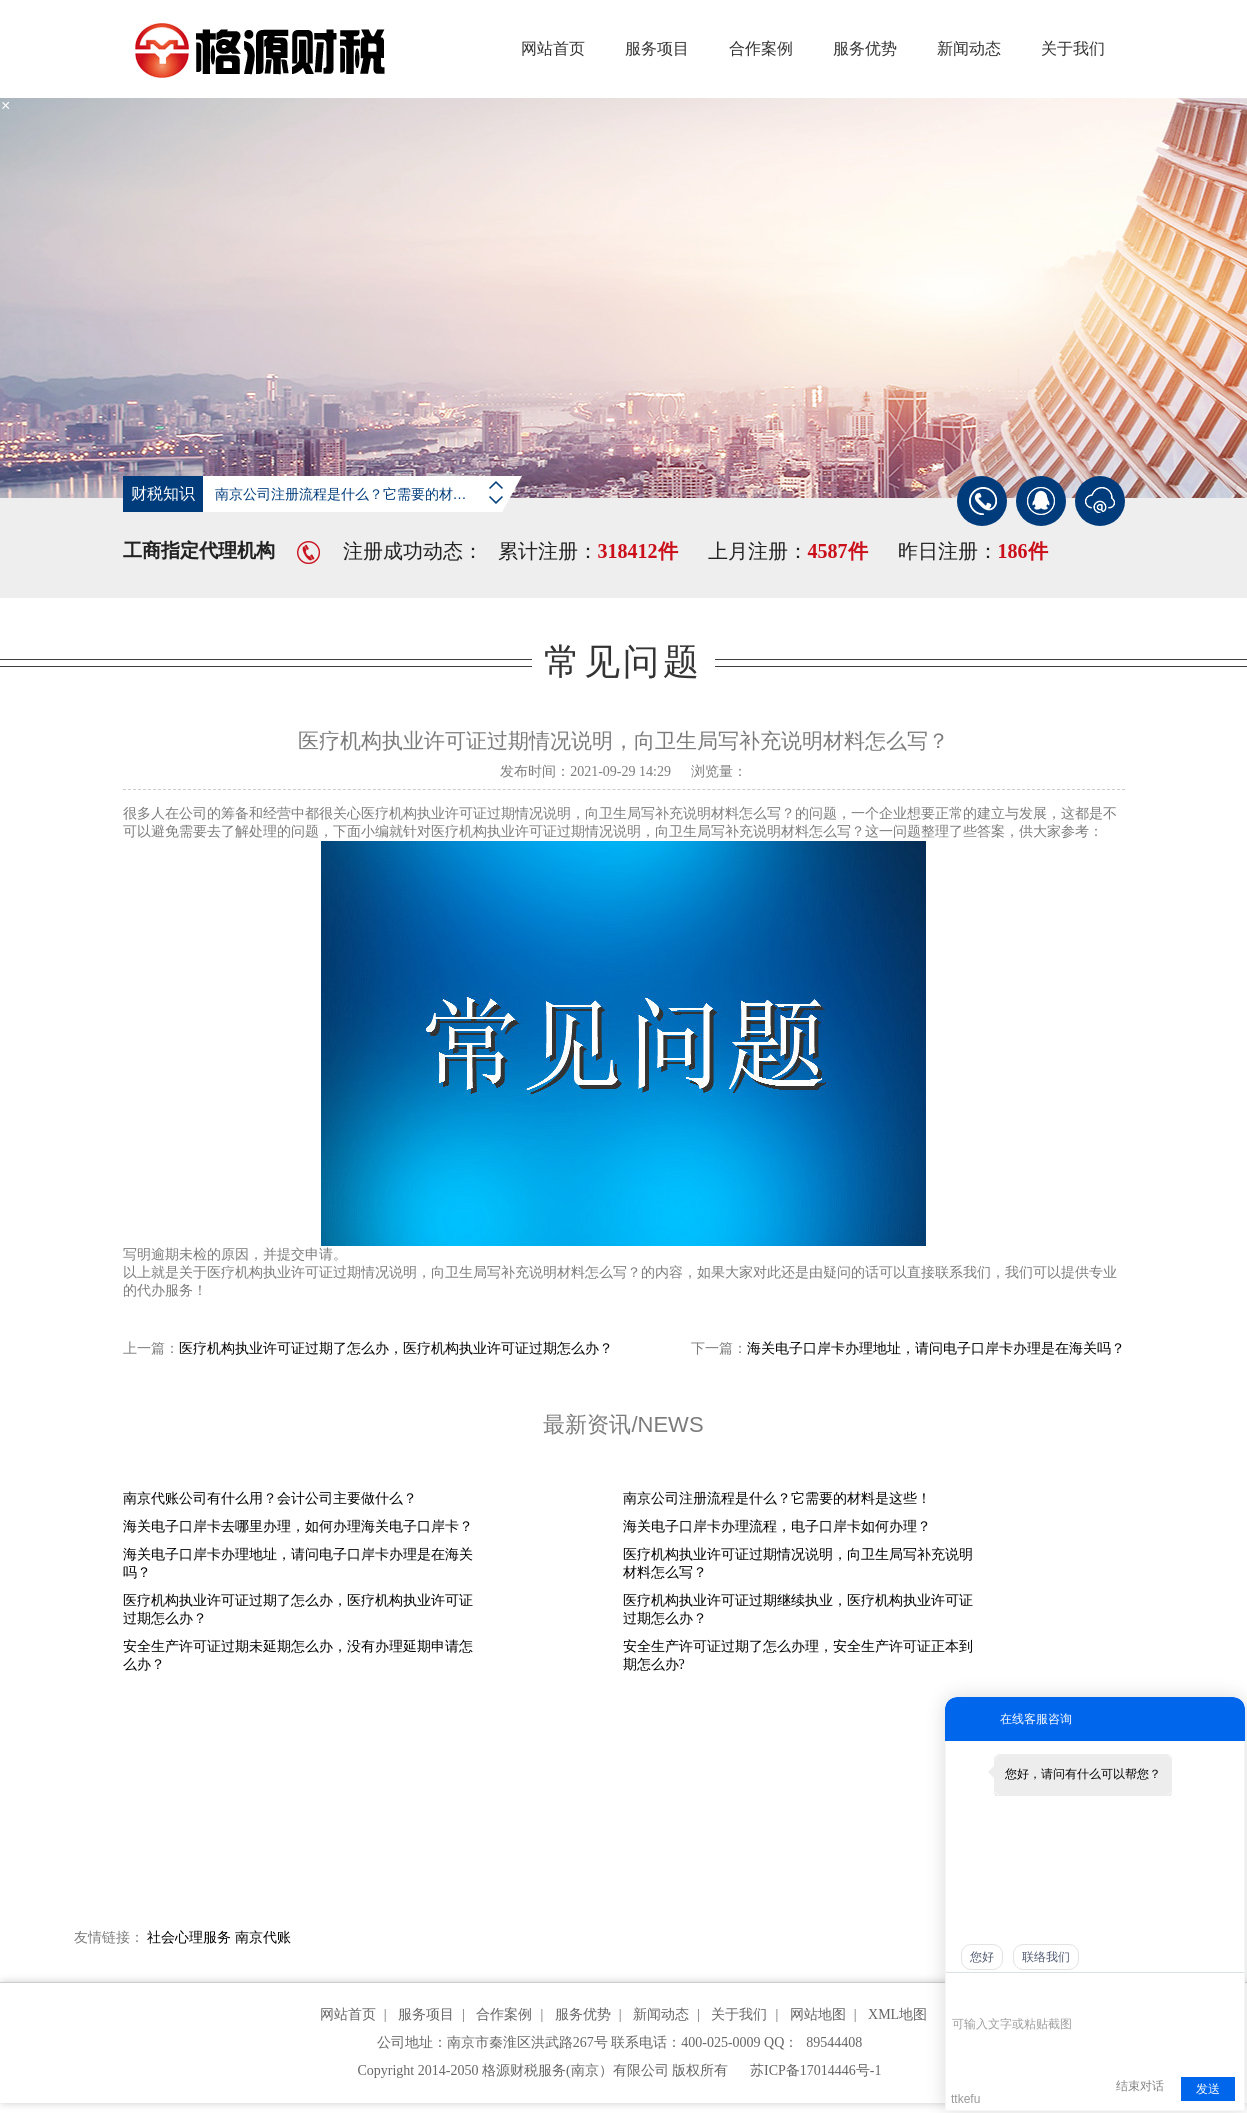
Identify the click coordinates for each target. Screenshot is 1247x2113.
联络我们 (1046, 1957)
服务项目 (657, 48)
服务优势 (865, 48)
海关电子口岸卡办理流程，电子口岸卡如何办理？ (777, 1526)
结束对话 (1140, 2086)
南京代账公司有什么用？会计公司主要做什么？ (270, 1498)
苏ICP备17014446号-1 (815, 2070)
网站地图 (818, 2014)
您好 (982, 1957)
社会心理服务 (189, 1937)
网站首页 (553, 48)
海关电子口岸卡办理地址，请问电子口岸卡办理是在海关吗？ (936, 1348)
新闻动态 (969, 48)
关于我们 (1073, 48)
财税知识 (163, 493)
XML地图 (897, 2014)
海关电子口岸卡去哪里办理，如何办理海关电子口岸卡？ (298, 1526)
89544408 (834, 2042)
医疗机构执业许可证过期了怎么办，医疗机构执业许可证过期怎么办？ (396, 1348)
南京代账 (263, 1937)
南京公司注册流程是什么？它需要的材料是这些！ (369, 494)
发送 (1208, 2089)
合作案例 (761, 48)
